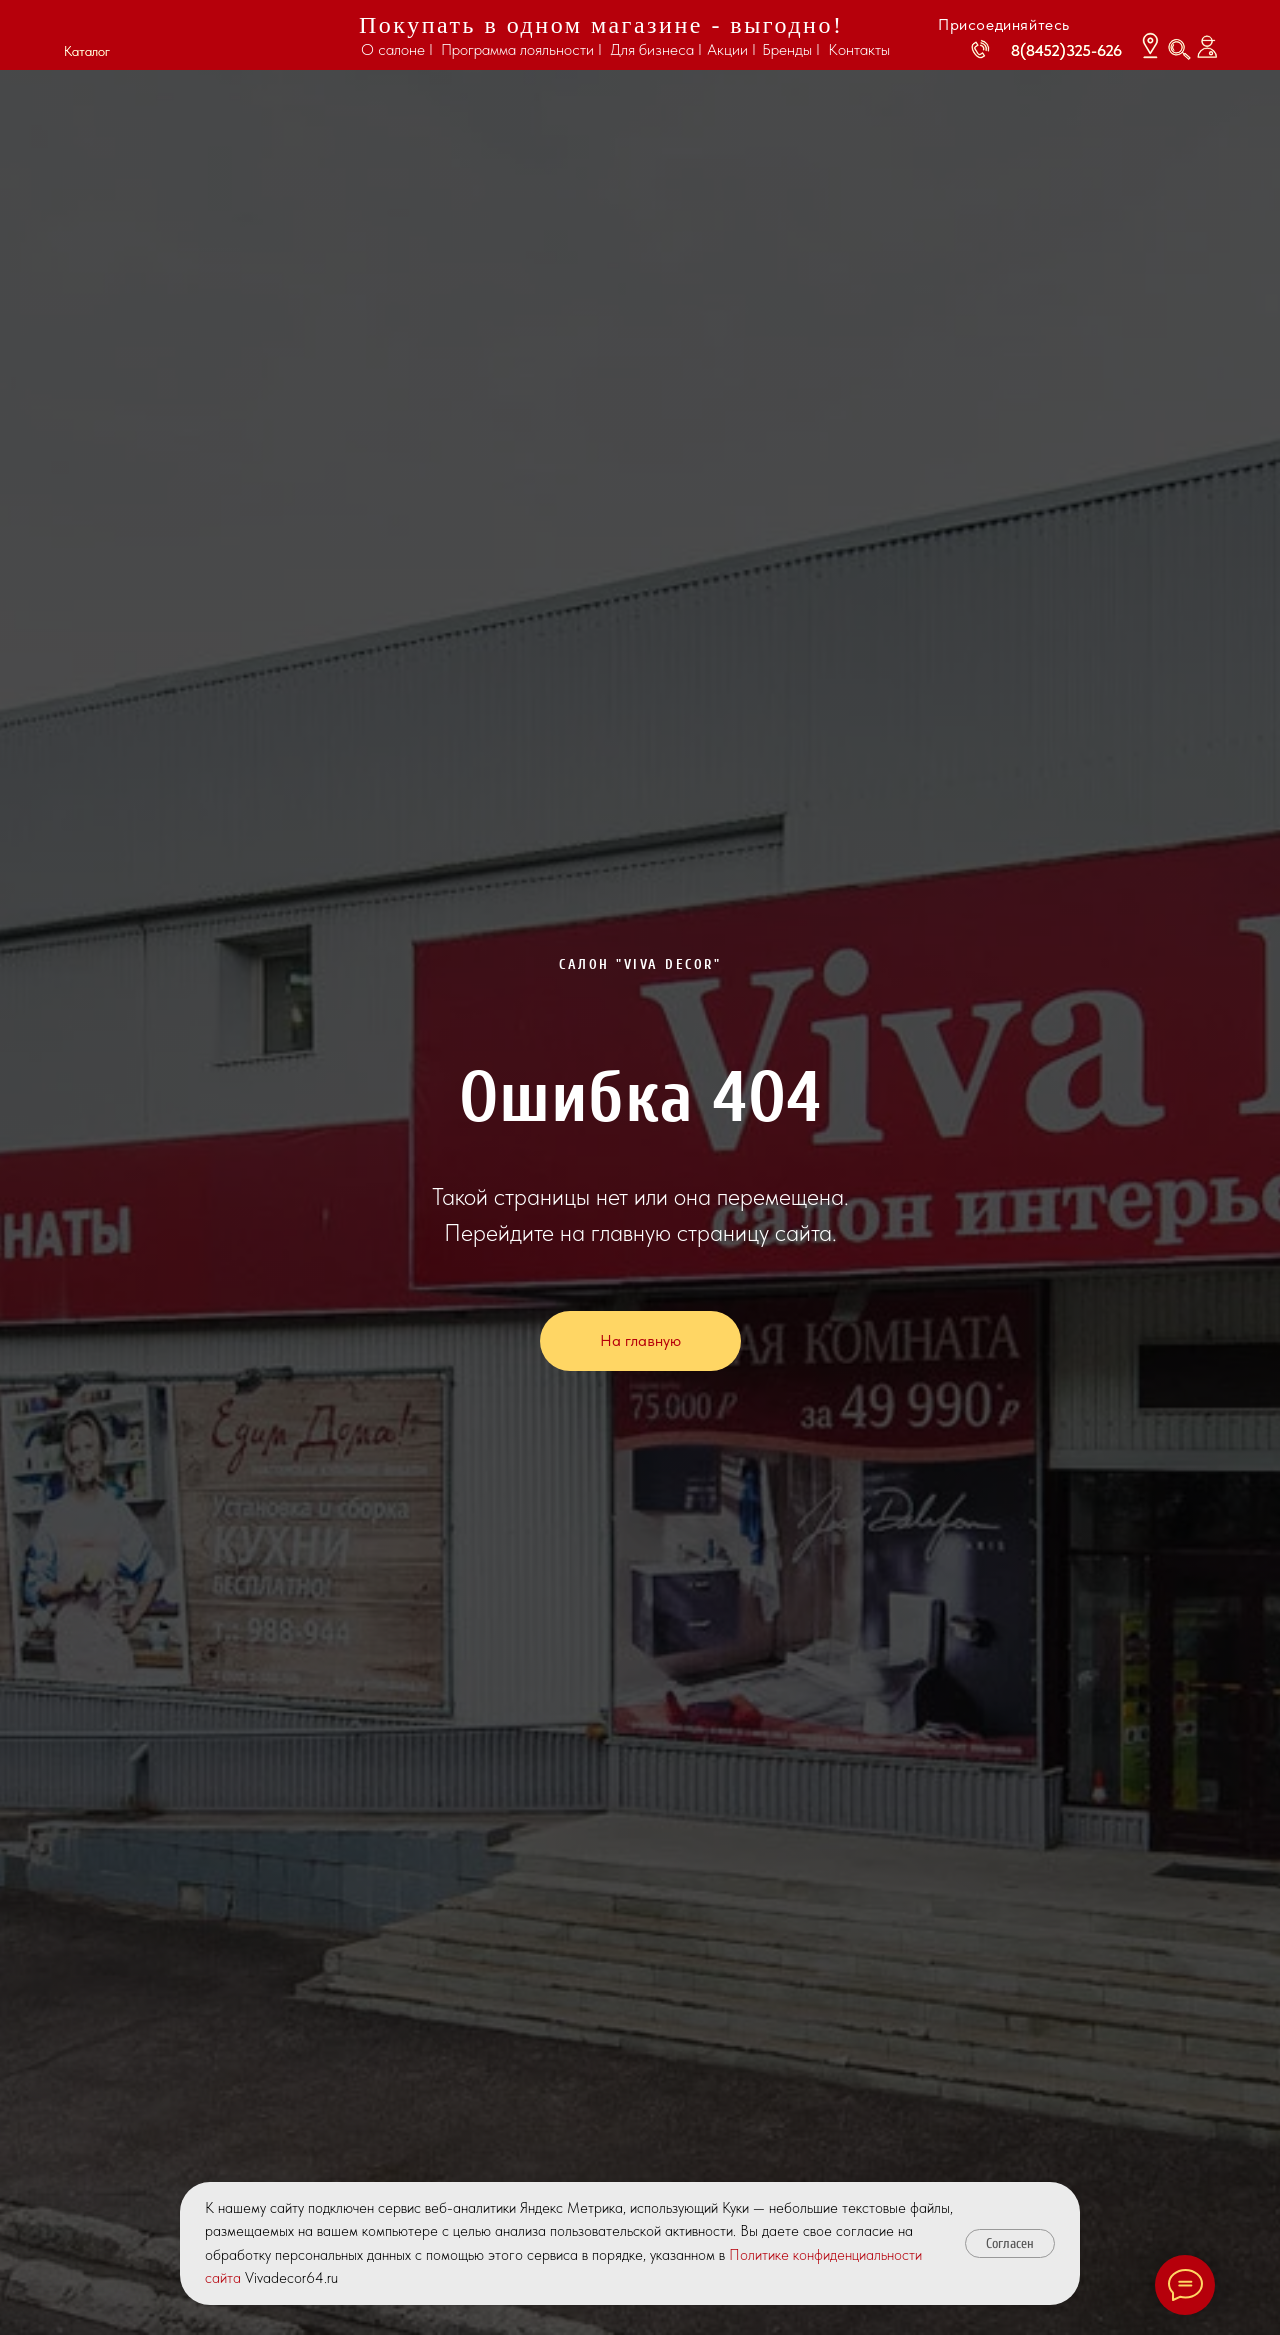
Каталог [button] (87, 51)
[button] (86, 28)
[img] (230, 36)
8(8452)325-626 (1066, 50)
